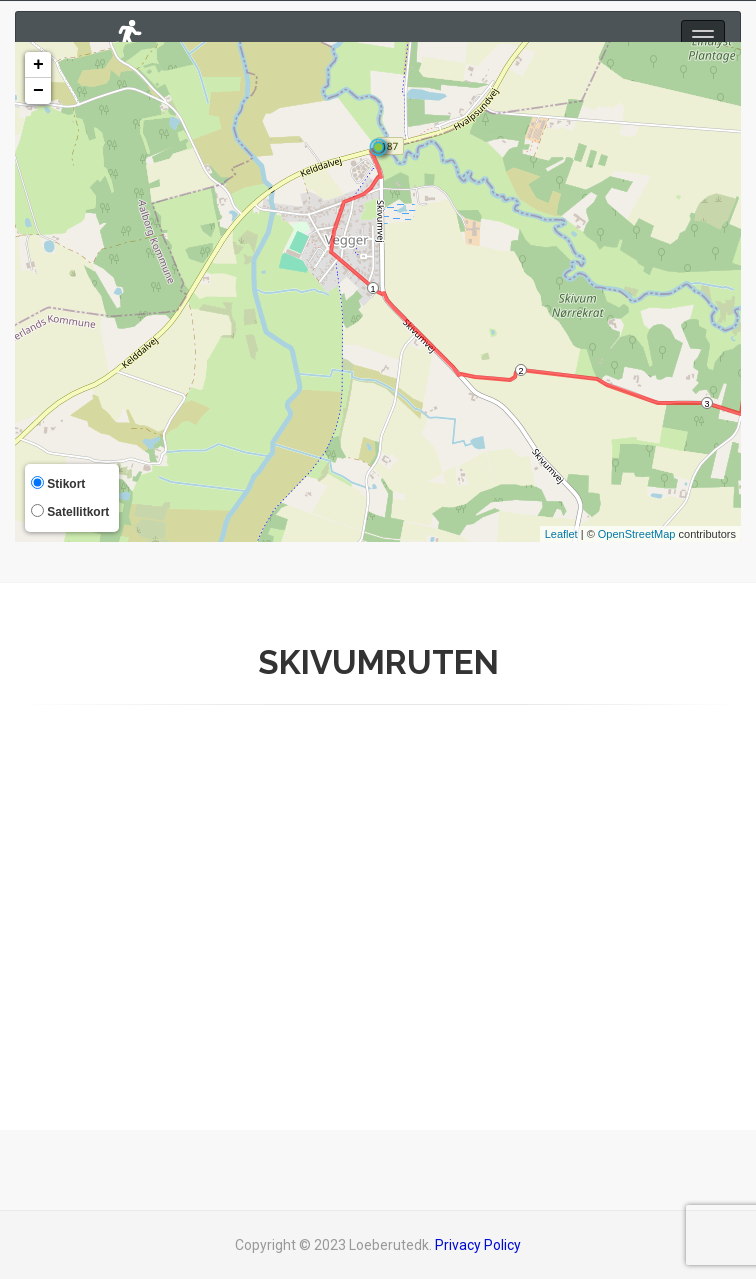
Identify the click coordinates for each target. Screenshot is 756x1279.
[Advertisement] (378, 900)
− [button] (38, 91)
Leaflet (561, 534)
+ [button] (38, 65)
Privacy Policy (478, 1245)
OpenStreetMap (637, 534)
